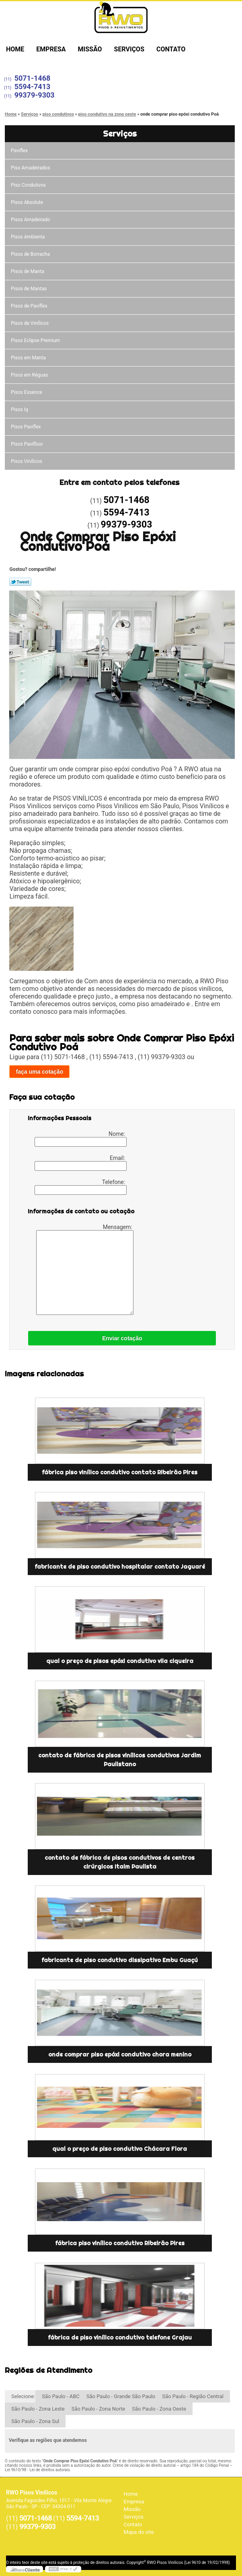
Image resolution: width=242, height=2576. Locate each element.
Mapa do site (139, 2532)
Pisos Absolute (27, 202)
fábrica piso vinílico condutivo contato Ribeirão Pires (119, 1472)
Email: (81, 1163)
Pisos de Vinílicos (30, 323)
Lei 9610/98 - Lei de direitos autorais (37, 2470)
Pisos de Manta (27, 271)
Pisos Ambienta (28, 237)
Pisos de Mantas (29, 288)
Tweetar (20, 582)
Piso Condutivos (28, 185)
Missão (90, 49)
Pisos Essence (26, 392)
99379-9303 (34, 95)
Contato (170, 49)
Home (15, 49)
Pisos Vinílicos (26, 461)
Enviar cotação (122, 1338)
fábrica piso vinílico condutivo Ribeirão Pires (120, 2243)
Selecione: (23, 2396)
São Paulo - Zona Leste (38, 2409)
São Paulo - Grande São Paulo (121, 2396)
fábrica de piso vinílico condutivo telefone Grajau (120, 2337)
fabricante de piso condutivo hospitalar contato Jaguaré (120, 1566)
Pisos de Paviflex (29, 306)
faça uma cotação (39, 1071)
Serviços (129, 49)
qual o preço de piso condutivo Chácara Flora (119, 2148)
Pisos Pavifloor (27, 444)
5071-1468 (32, 78)
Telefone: (81, 1187)
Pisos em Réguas (29, 375)
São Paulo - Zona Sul (35, 2421)
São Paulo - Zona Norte (98, 2409)
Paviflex (19, 150)
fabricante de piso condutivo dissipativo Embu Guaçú (119, 1960)
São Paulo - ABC (60, 2396)
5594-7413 (32, 86)
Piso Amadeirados (30, 168)
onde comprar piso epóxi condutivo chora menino (119, 2054)
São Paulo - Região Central (193, 2396)
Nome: (81, 1139)
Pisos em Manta (28, 358)
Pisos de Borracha (30, 254)
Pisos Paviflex (26, 427)
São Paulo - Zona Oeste (159, 2409)
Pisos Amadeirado (30, 219)
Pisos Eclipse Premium (35, 340)
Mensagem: (85, 1269)
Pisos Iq (19, 409)
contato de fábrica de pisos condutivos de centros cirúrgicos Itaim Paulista (120, 1862)
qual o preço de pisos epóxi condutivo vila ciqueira (119, 1661)
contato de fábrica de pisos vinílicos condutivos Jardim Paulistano (119, 1760)
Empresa (51, 49)
